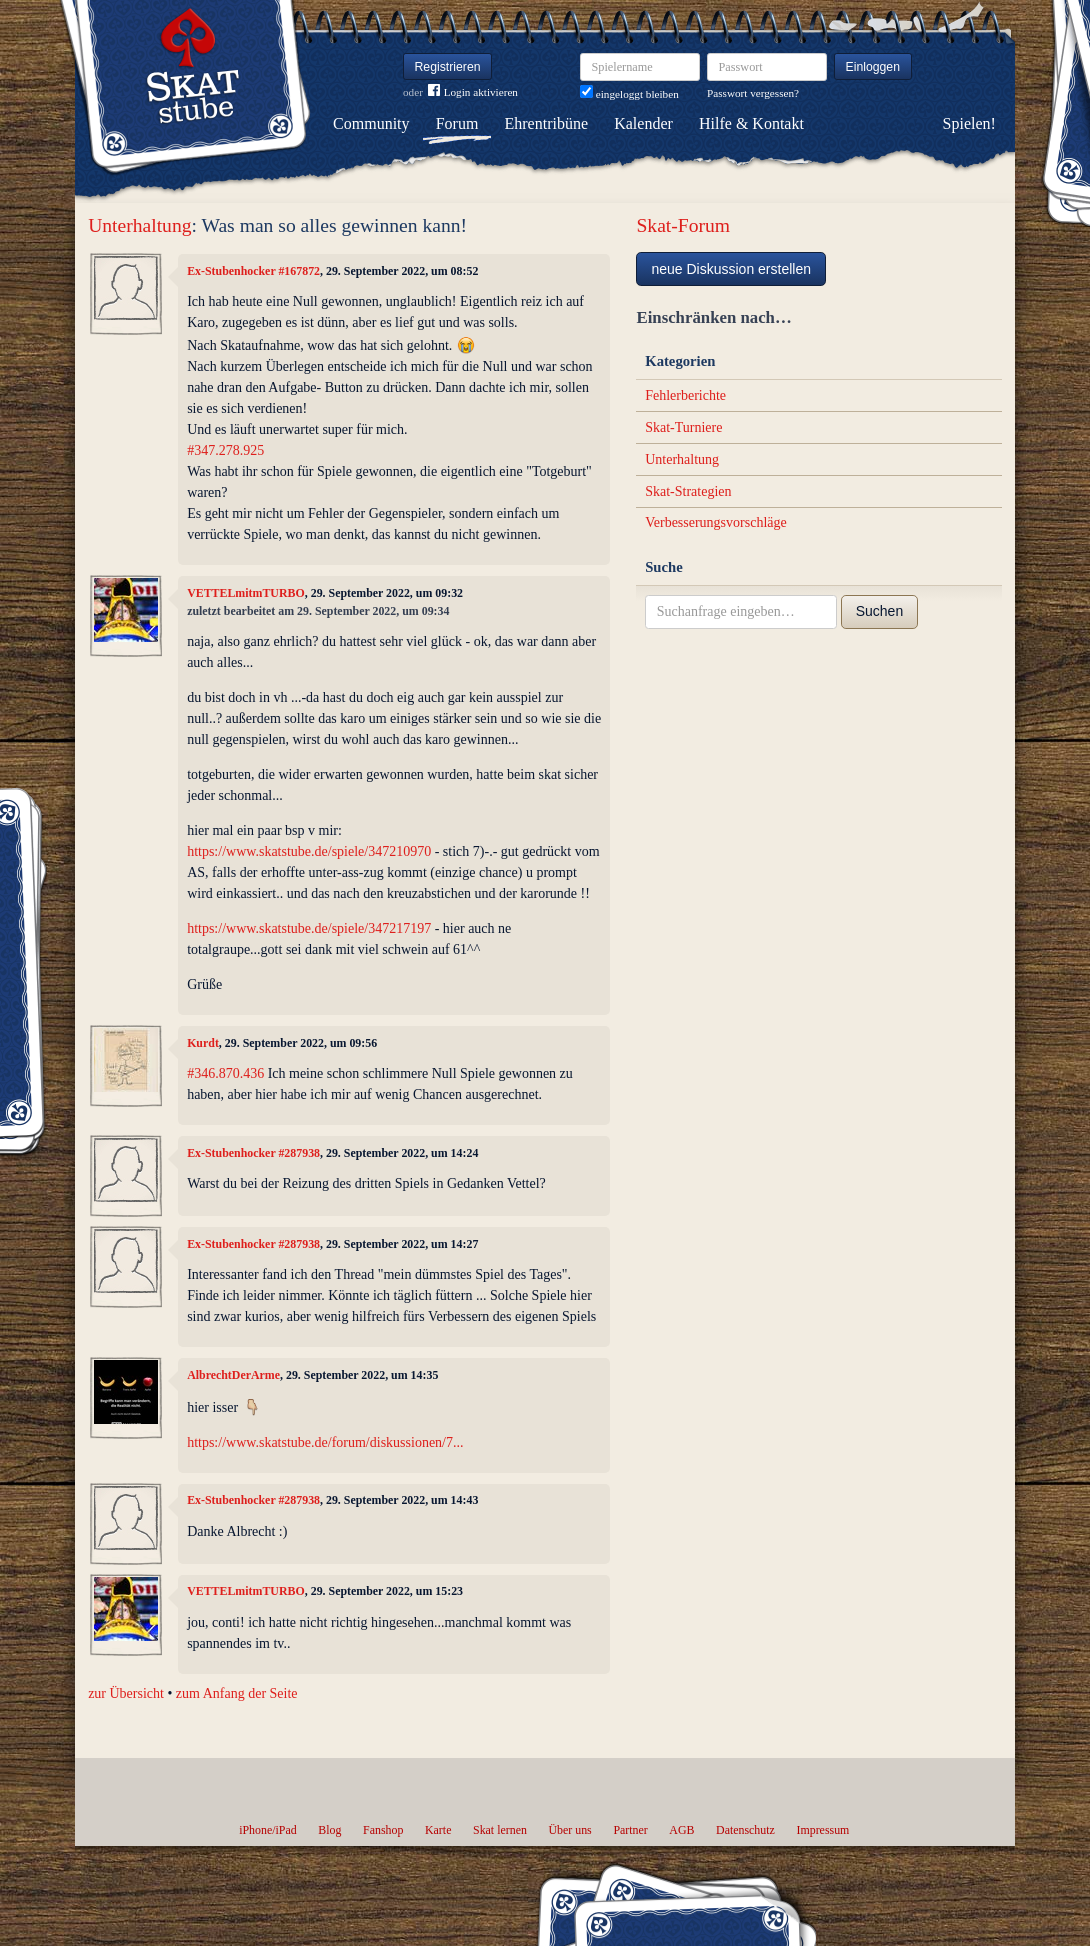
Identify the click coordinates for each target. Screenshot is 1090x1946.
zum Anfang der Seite (237, 1693)
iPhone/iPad (267, 1830)
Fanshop (383, 1830)
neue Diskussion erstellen (731, 269)
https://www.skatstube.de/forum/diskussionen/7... (325, 1442)
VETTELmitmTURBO (246, 593)
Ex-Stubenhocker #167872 (253, 271)
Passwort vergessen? (753, 93)
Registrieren (448, 67)
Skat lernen (500, 1830)
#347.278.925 (225, 450)
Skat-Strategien (688, 491)
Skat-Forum (683, 225)
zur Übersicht (126, 1693)
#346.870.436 (225, 1073)
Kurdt (203, 1043)
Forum (457, 123)
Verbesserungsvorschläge (716, 522)
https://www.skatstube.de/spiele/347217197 (309, 928)
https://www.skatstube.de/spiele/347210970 (309, 851)
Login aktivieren (473, 92)
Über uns (569, 1830)
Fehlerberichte (685, 395)
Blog (329, 1830)
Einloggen (873, 67)
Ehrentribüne (547, 123)
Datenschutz (745, 1830)
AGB (681, 1830)
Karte (438, 1830)
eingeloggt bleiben (629, 94)
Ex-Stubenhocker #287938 (253, 1153)
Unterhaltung (139, 225)
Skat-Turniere (683, 427)
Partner (630, 1830)
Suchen (879, 611)
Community (371, 123)
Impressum (822, 1830)
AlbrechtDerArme (233, 1375)
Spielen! (969, 123)
